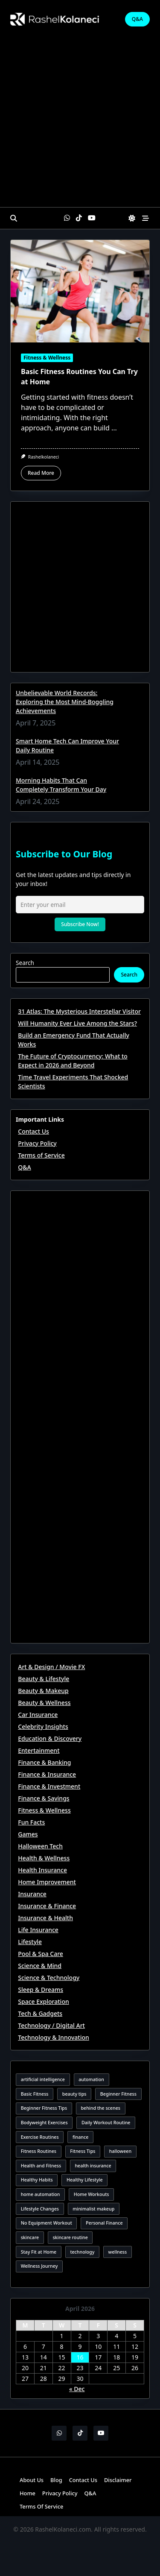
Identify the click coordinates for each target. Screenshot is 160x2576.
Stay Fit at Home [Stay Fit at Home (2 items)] (38, 2252)
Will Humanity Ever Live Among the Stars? (77, 1023)
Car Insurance (38, 1715)
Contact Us (33, 1131)
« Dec (76, 2389)
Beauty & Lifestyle (43, 1679)
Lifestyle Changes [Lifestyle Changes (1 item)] (40, 2209)
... (114, 428)
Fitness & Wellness (46, 357)
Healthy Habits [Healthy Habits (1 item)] (37, 2180)
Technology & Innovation (53, 2037)
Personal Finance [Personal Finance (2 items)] (104, 2223)
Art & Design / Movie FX (51, 1667)
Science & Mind (39, 1966)
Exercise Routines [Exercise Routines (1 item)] (40, 2137)
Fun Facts (31, 1822)
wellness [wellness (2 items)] (117, 2252)
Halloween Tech (40, 1846)
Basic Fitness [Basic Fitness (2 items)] (35, 2094)
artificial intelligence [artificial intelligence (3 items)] (43, 2079)
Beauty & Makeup (43, 1691)
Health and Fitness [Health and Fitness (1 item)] (41, 2166)
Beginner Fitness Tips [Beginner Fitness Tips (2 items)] (44, 2108)
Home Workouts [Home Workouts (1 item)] (91, 2194)
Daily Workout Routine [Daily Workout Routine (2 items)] (106, 2123)
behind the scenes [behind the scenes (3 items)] (100, 2108)
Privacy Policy (37, 1143)
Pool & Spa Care (40, 1954)
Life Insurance (38, 1930)
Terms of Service (41, 1155)
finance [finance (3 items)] (80, 2137)
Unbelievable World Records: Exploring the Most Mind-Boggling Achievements (64, 702)
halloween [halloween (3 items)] (120, 2151)
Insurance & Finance (47, 1906)
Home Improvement (47, 1882)
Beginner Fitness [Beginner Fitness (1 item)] (118, 2094)
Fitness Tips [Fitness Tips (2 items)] (82, 2151)
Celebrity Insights (43, 1726)
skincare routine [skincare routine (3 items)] (69, 2237)
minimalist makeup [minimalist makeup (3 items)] (93, 2209)
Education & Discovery (49, 1738)
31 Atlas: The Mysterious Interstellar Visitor (79, 1011)
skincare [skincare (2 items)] (30, 2237)
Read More (41, 473)
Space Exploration (43, 2001)
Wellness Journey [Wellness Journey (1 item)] (39, 2266)
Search (25, 963)
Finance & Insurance (47, 1774)
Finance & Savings (43, 1798)
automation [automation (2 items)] (91, 2079)
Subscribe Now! (80, 924)
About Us (32, 2480)
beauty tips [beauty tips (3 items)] (74, 2094)
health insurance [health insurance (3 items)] (93, 2166)
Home (27, 2493)
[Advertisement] (80, 123)
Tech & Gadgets (40, 2013)
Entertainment (38, 1750)
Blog (56, 2480)
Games (28, 1834)
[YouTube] (92, 218)
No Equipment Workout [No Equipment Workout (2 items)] (46, 2223)
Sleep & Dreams (40, 1989)
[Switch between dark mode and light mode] (132, 218)
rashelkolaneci (43, 457)
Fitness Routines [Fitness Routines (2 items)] (38, 2151)
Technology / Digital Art (51, 2025)
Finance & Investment (49, 1786)
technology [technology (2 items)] (82, 2252)
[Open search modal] (13, 218)
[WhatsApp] (67, 218)
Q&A (137, 19)
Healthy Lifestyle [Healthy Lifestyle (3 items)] (85, 2180)
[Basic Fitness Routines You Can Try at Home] (80, 291)
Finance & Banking (44, 1762)
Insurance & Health (45, 1918)
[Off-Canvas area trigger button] (145, 218)
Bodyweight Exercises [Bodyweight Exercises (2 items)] (44, 2123)
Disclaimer (117, 2480)
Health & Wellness (44, 1858)
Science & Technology (48, 1978)
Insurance (32, 1894)
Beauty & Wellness (44, 1703)
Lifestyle (30, 1942)
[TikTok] (79, 218)
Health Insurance (42, 1870)
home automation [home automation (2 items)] (40, 2194)
